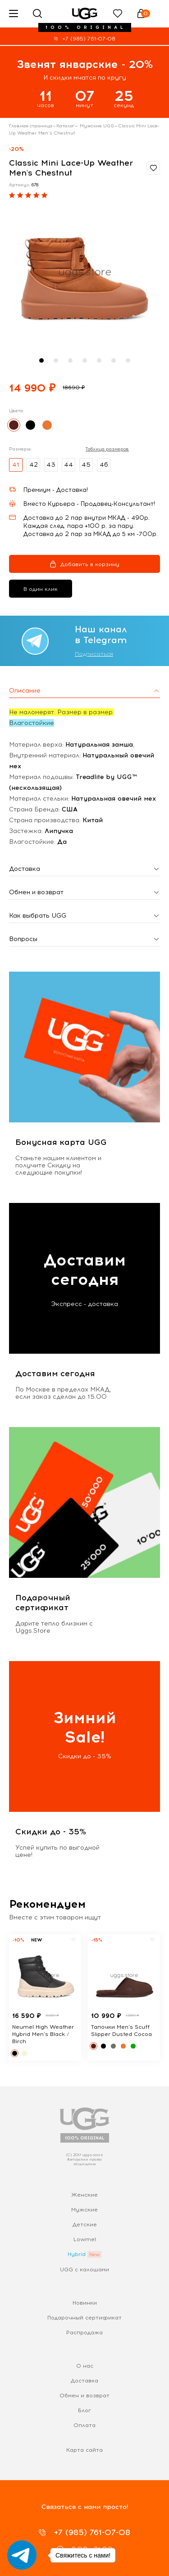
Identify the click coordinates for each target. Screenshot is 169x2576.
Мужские (84, 2210)
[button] (41, 360)
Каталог (65, 126)
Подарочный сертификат (84, 2318)
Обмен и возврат (84, 2395)
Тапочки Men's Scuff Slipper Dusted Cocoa (121, 2030)
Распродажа (84, 2332)
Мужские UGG (96, 126)
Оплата (84, 2425)
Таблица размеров (107, 449)
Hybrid (77, 2254)
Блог (84, 2410)
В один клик (40, 589)
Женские (84, 2195)
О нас (84, 2366)
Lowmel (84, 2239)
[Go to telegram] (22, 2555)
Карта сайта (84, 2450)
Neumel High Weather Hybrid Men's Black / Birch (43, 2034)
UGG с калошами (84, 2269)
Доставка (84, 2381)
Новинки (85, 2303)
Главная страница (30, 126)
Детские (85, 2224)
